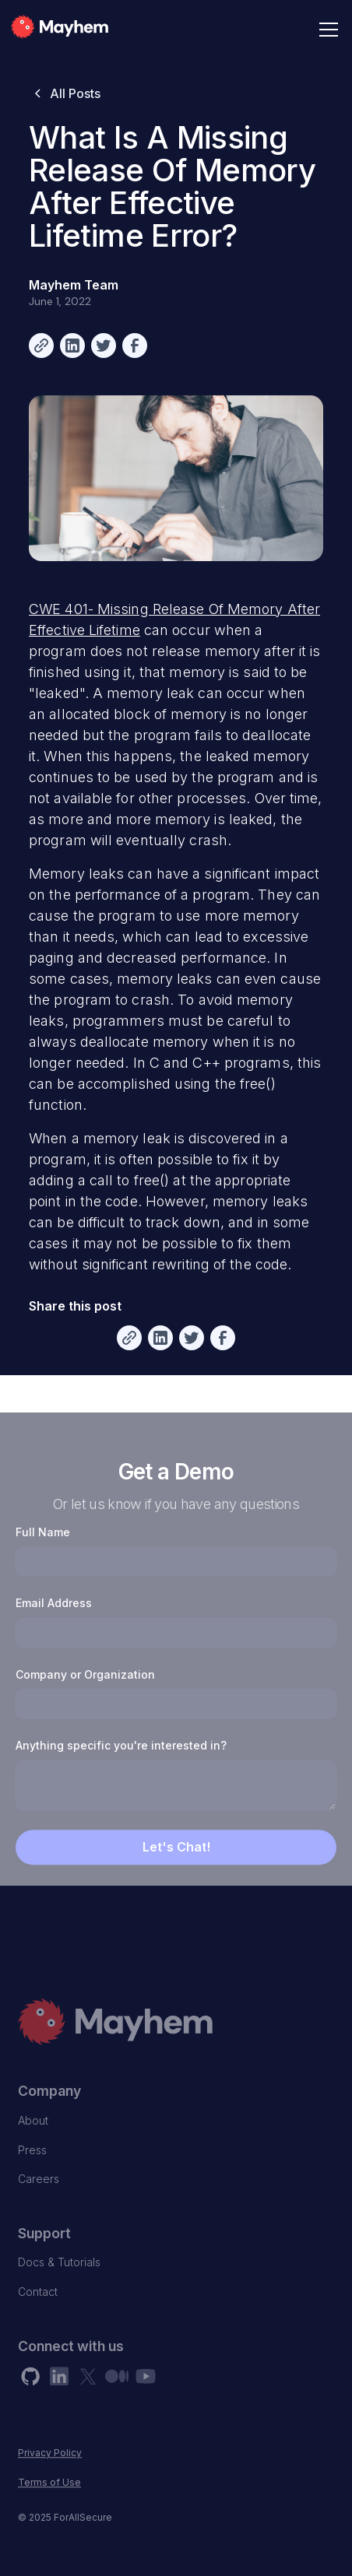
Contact (38, 2322)
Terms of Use (49, 2512)
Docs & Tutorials (59, 2293)
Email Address (54, 1633)
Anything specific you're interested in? (121, 1775)
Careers (38, 2209)
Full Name (43, 1562)
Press (32, 2180)
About (33, 2150)
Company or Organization (85, 1704)
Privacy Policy (50, 2484)
